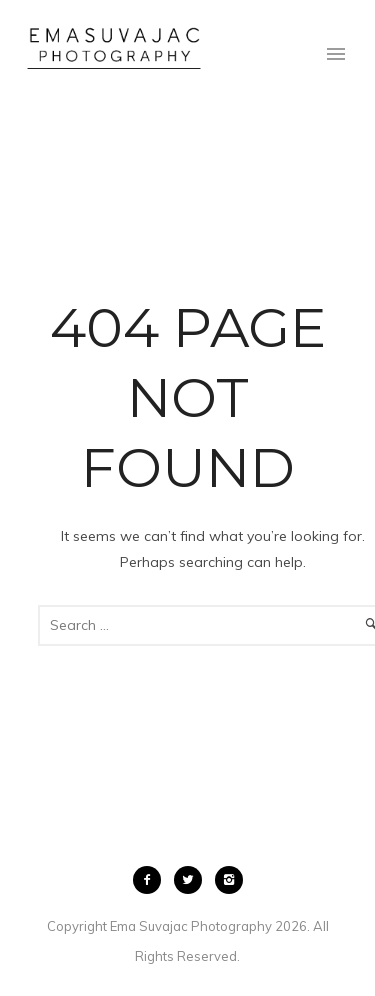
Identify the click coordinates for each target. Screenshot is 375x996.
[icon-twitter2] (193, 880)
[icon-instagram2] (229, 880)
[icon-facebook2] (152, 880)
